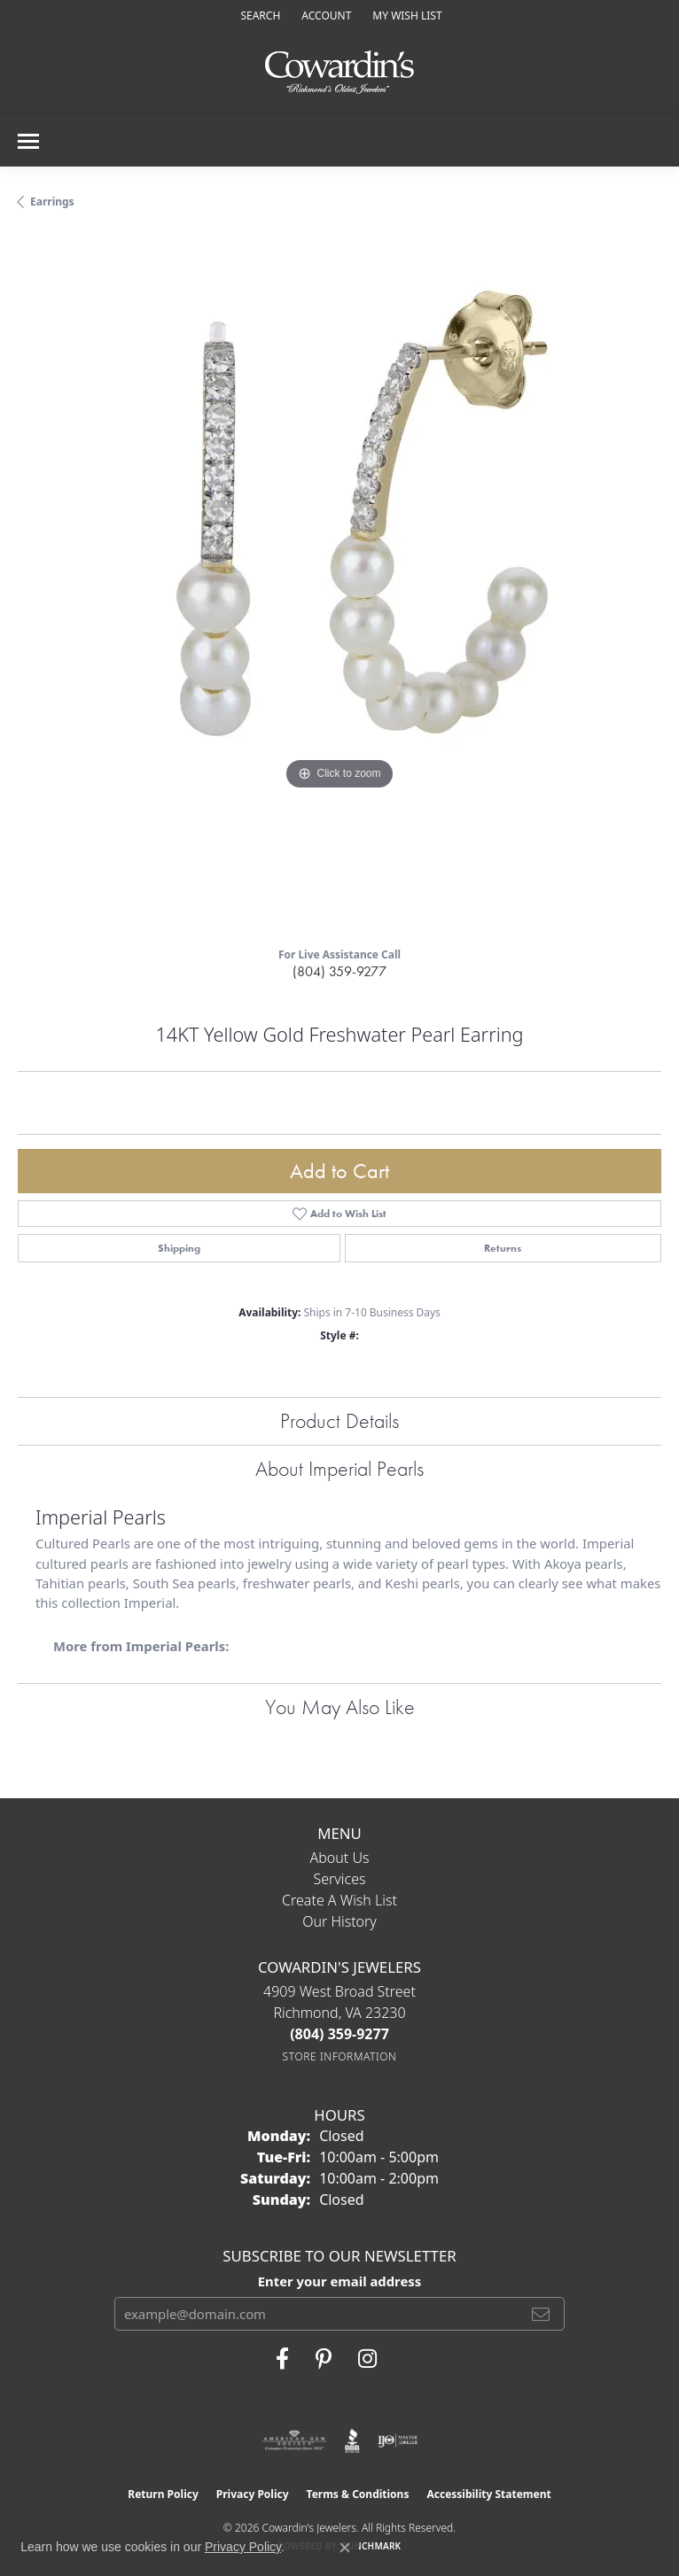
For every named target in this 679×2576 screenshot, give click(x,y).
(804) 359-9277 (339, 971)
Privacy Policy (252, 2494)
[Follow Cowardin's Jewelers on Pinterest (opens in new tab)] (323, 2359)
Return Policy (163, 2494)
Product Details (339, 1420)
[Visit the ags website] (294, 2440)
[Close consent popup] (345, 2547)
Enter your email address (339, 2281)
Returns (502, 1248)
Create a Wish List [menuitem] (339, 1900)
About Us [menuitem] (340, 1857)
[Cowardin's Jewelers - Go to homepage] (339, 73)
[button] (258, 15)
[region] (339, 584)
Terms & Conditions (358, 2494)
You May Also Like (340, 1706)
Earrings (52, 201)
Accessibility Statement (488, 2494)
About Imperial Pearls (339, 1468)
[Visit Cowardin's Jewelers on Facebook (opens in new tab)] (282, 2359)
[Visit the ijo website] (398, 2440)
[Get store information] (340, 2056)
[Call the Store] (339, 2034)
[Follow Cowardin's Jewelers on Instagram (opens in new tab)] (367, 2359)
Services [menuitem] (339, 1879)
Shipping (179, 1248)
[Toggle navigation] (28, 141)
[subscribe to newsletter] (541, 2314)
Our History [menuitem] (339, 1921)
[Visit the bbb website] (352, 2440)
